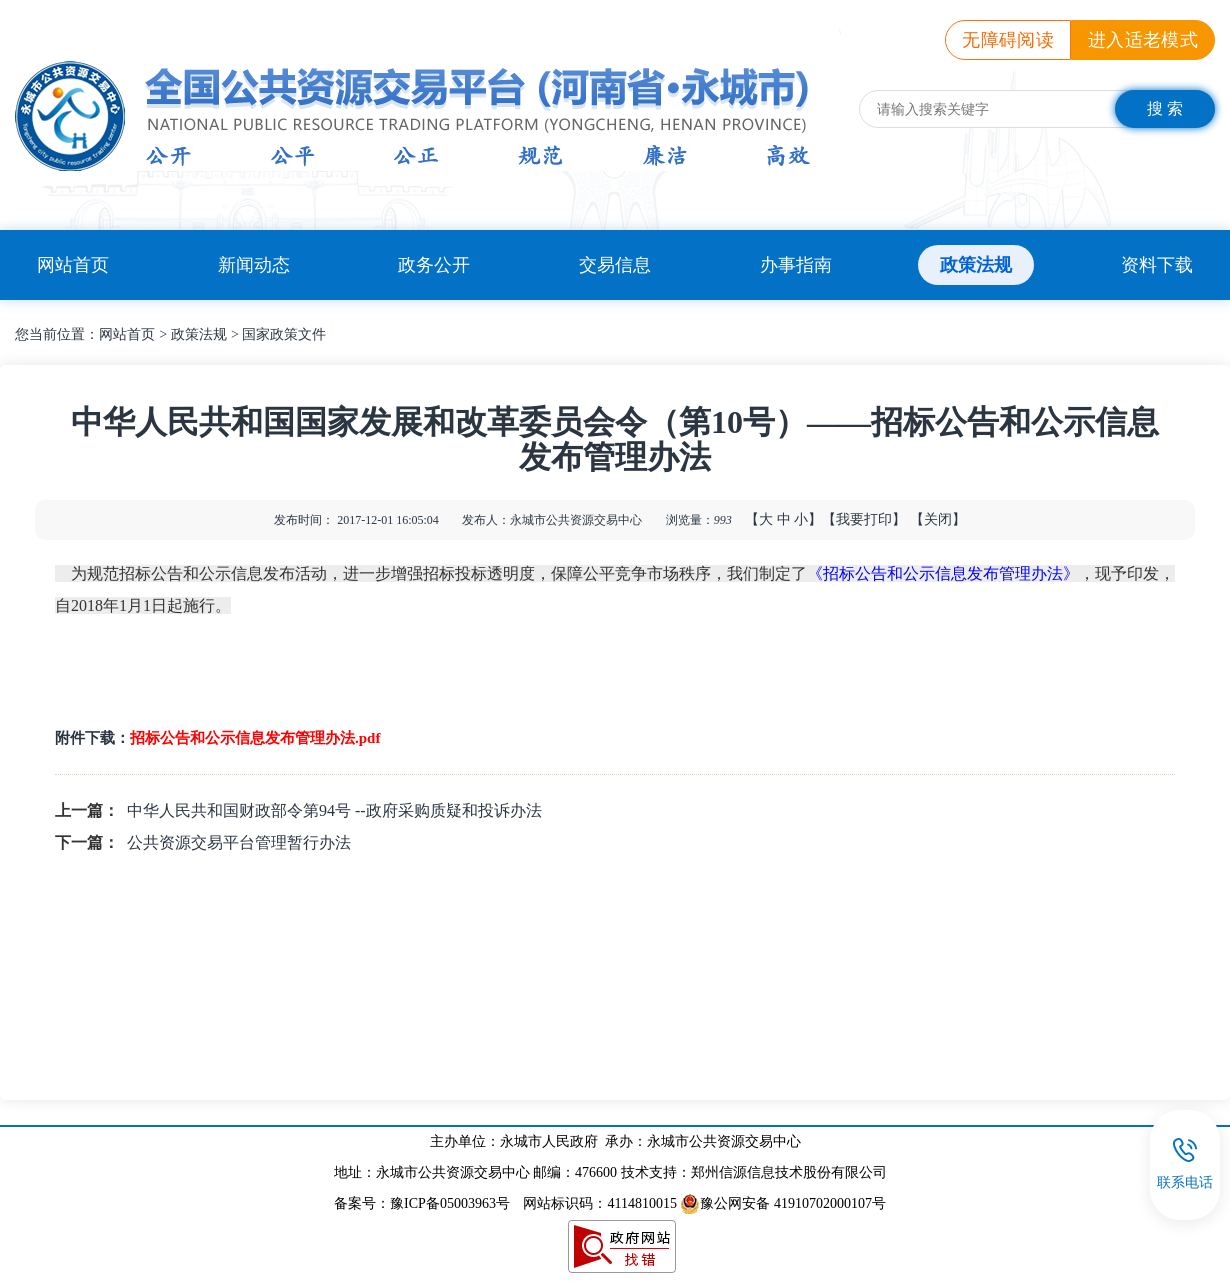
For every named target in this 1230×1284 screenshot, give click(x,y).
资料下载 (1157, 265)
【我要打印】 (864, 519)
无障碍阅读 (1008, 40)
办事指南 (796, 265)
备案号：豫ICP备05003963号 (422, 1203)
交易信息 (615, 265)
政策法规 (976, 265)
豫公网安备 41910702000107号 (783, 1203)
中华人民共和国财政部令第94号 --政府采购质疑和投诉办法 (334, 810)
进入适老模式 (1143, 40)
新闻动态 (254, 265)
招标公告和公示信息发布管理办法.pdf (255, 738)
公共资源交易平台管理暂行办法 (239, 842)
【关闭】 (938, 519)
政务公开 (434, 265)
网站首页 (73, 265)
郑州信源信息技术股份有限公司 (789, 1172)
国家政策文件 (284, 334)
